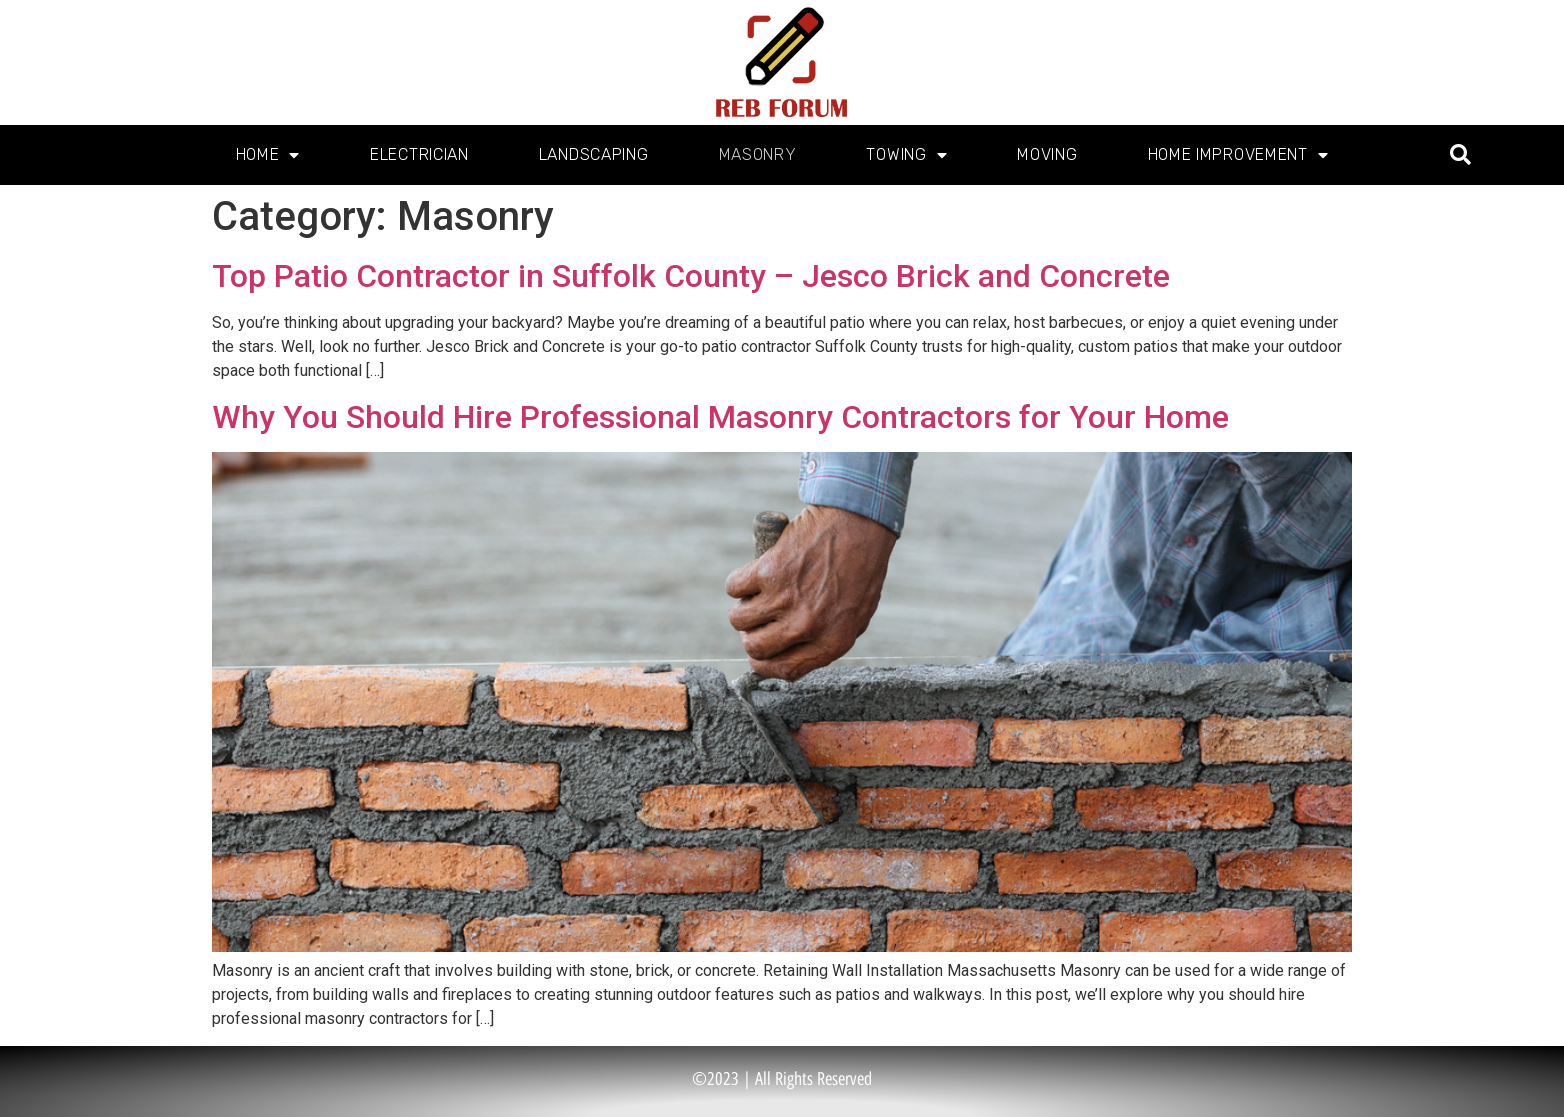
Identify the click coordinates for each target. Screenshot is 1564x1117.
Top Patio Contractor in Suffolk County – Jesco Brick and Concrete (691, 276)
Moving (1047, 154)
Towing (906, 155)
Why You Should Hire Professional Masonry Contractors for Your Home (720, 417)
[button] (1460, 155)
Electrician (419, 154)
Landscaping (594, 154)
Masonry (758, 154)
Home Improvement (1238, 155)
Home (268, 155)
